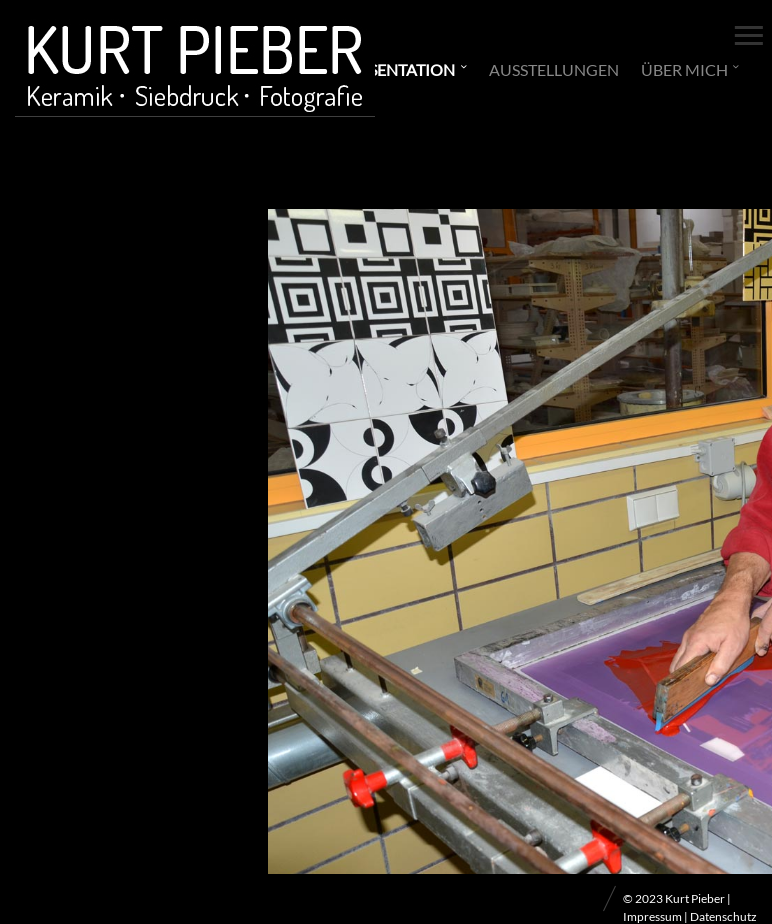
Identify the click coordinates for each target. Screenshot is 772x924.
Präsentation (396, 69)
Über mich (684, 69)
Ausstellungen (554, 69)
